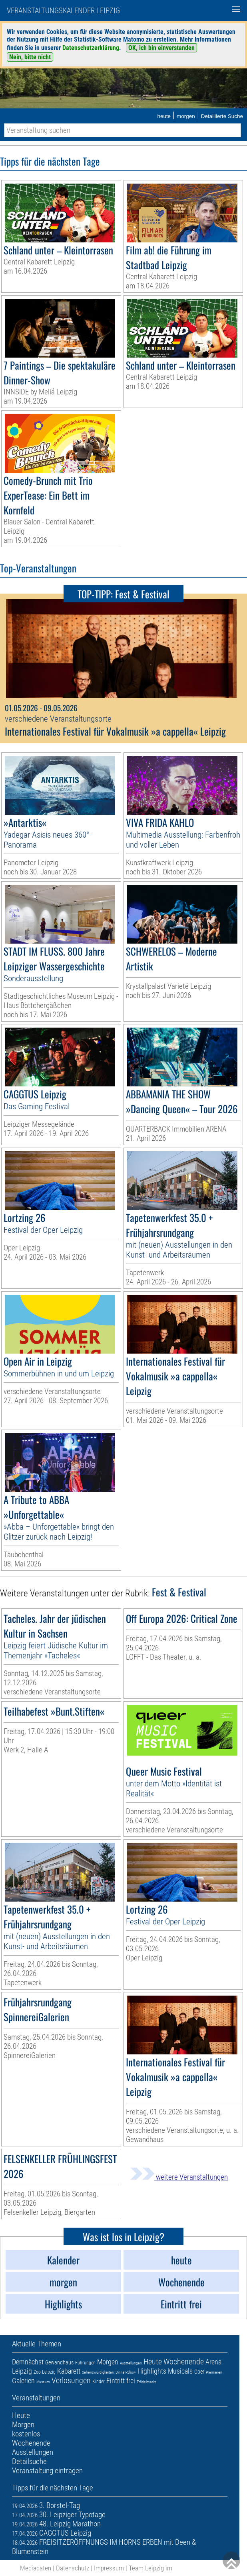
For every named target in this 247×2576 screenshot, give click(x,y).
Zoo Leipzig (45, 2372)
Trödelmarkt (146, 2382)
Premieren (214, 2372)
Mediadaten (35, 2568)
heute (164, 116)
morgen (186, 116)
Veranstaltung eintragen (47, 2470)
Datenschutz (72, 2568)
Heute (152, 2361)
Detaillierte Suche (222, 116)
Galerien (23, 2380)
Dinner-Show (126, 2372)
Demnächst (28, 2362)
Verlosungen (71, 2380)
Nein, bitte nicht (30, 57)
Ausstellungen (131, 2363)
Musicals (180, 2371)
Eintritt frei (120, 2380)
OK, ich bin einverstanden (161, 48)
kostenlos (26, 2433)
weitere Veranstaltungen (179, 2177)
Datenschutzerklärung (90, 48)
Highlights (151, 2371)
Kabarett (68, 2371)
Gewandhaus (59, 2362)
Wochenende (183, 2361)
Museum (43, 2382)
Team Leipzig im (150, 2568)
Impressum (109, 2568)
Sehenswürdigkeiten (98, 2372)
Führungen (85, 2363)
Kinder (98, 2381)
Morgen (107, 2362)
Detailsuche (29, 2461)
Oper (199, 2371)
